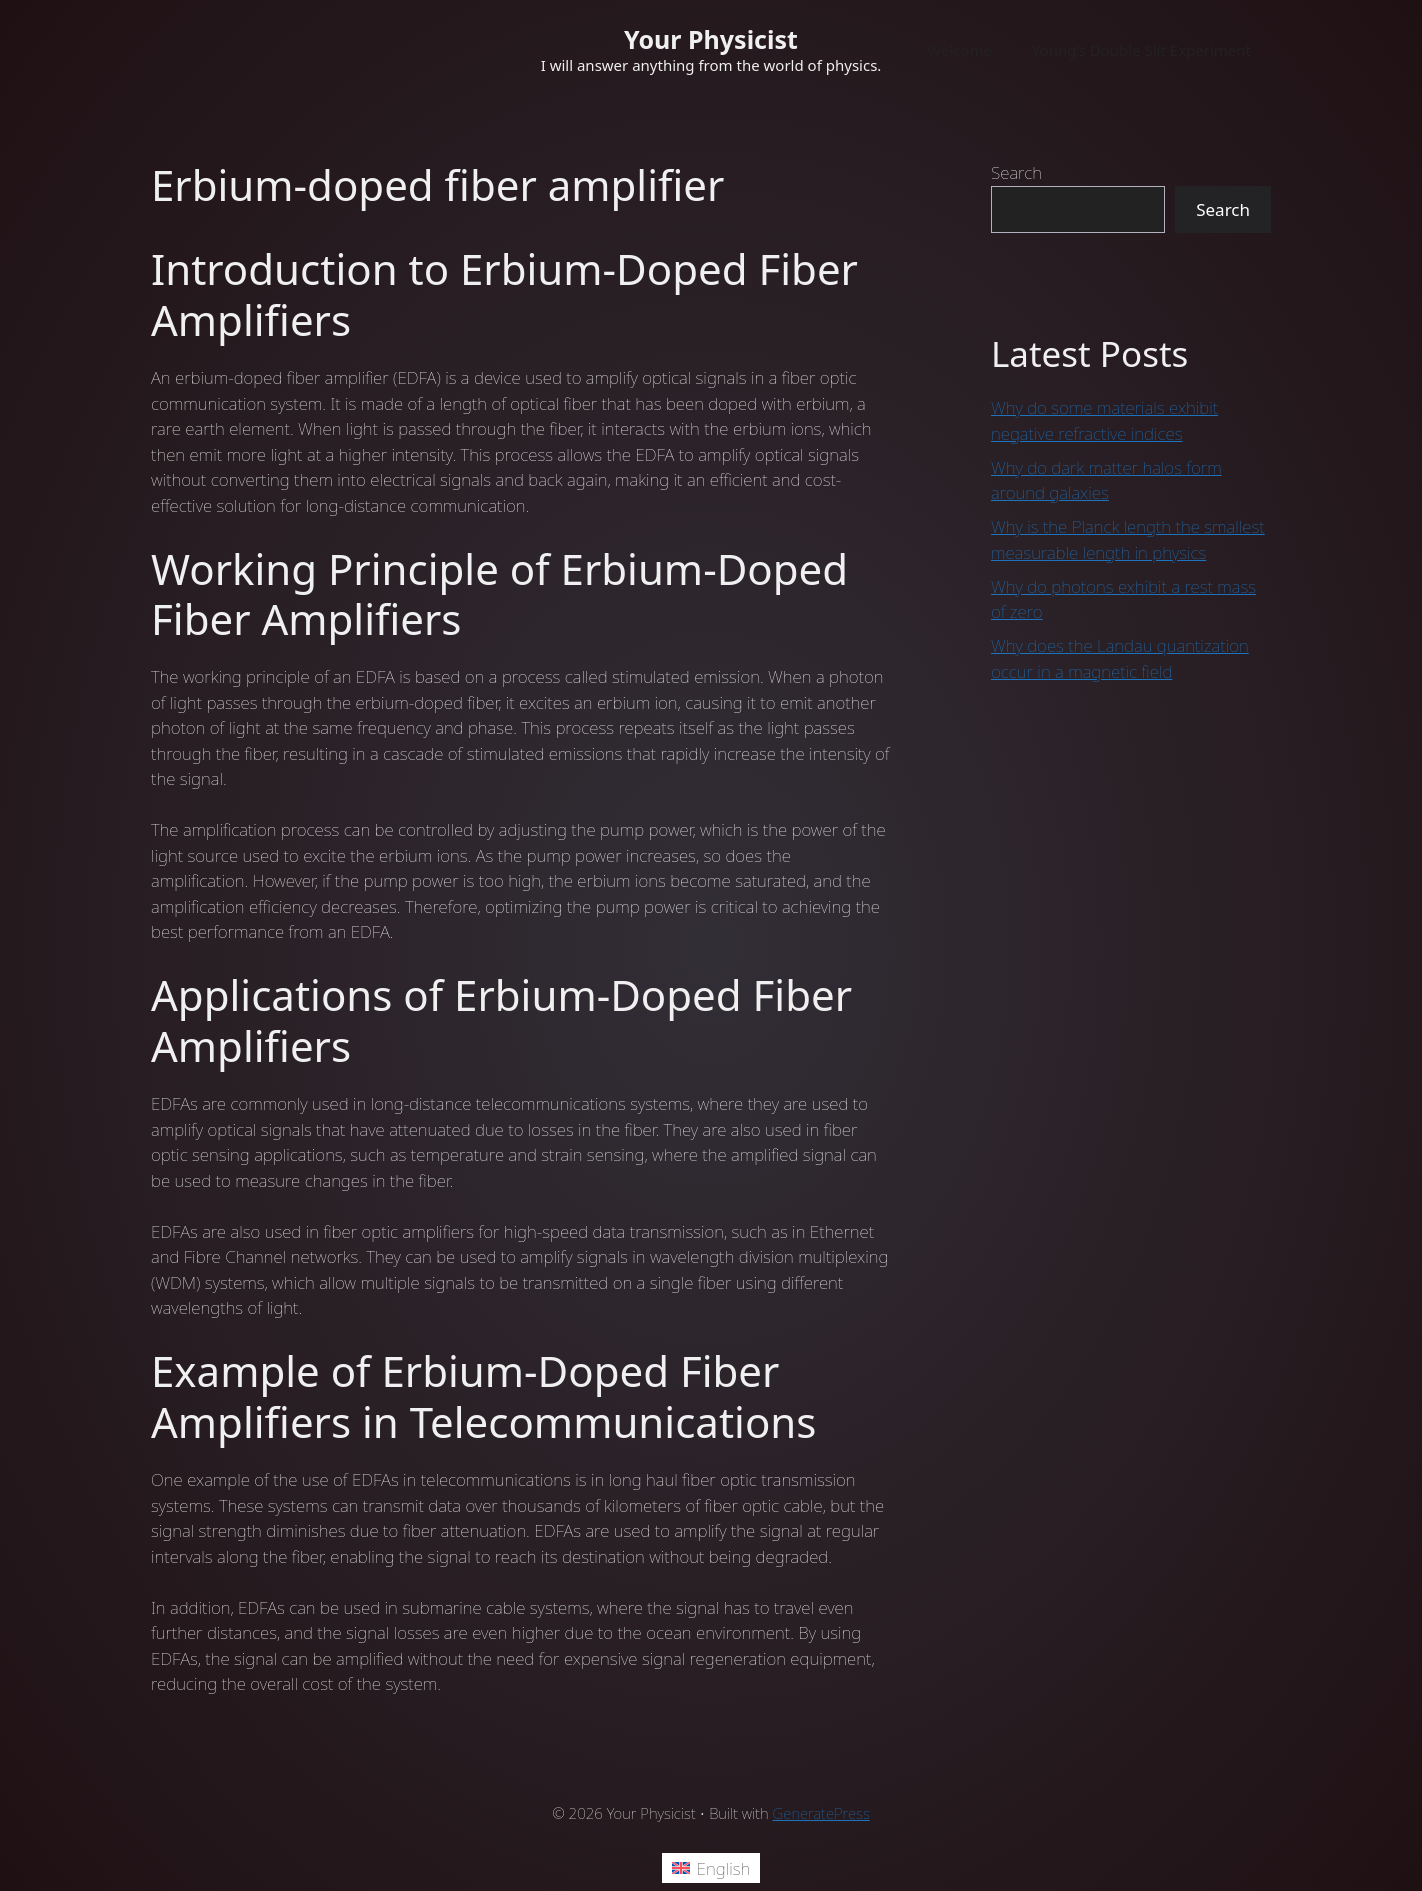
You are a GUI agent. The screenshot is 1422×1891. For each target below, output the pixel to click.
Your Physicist (711, 39)
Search (1016, 172)
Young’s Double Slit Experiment (1141, 50)
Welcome (959, 50)
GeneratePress (821, 1813)
